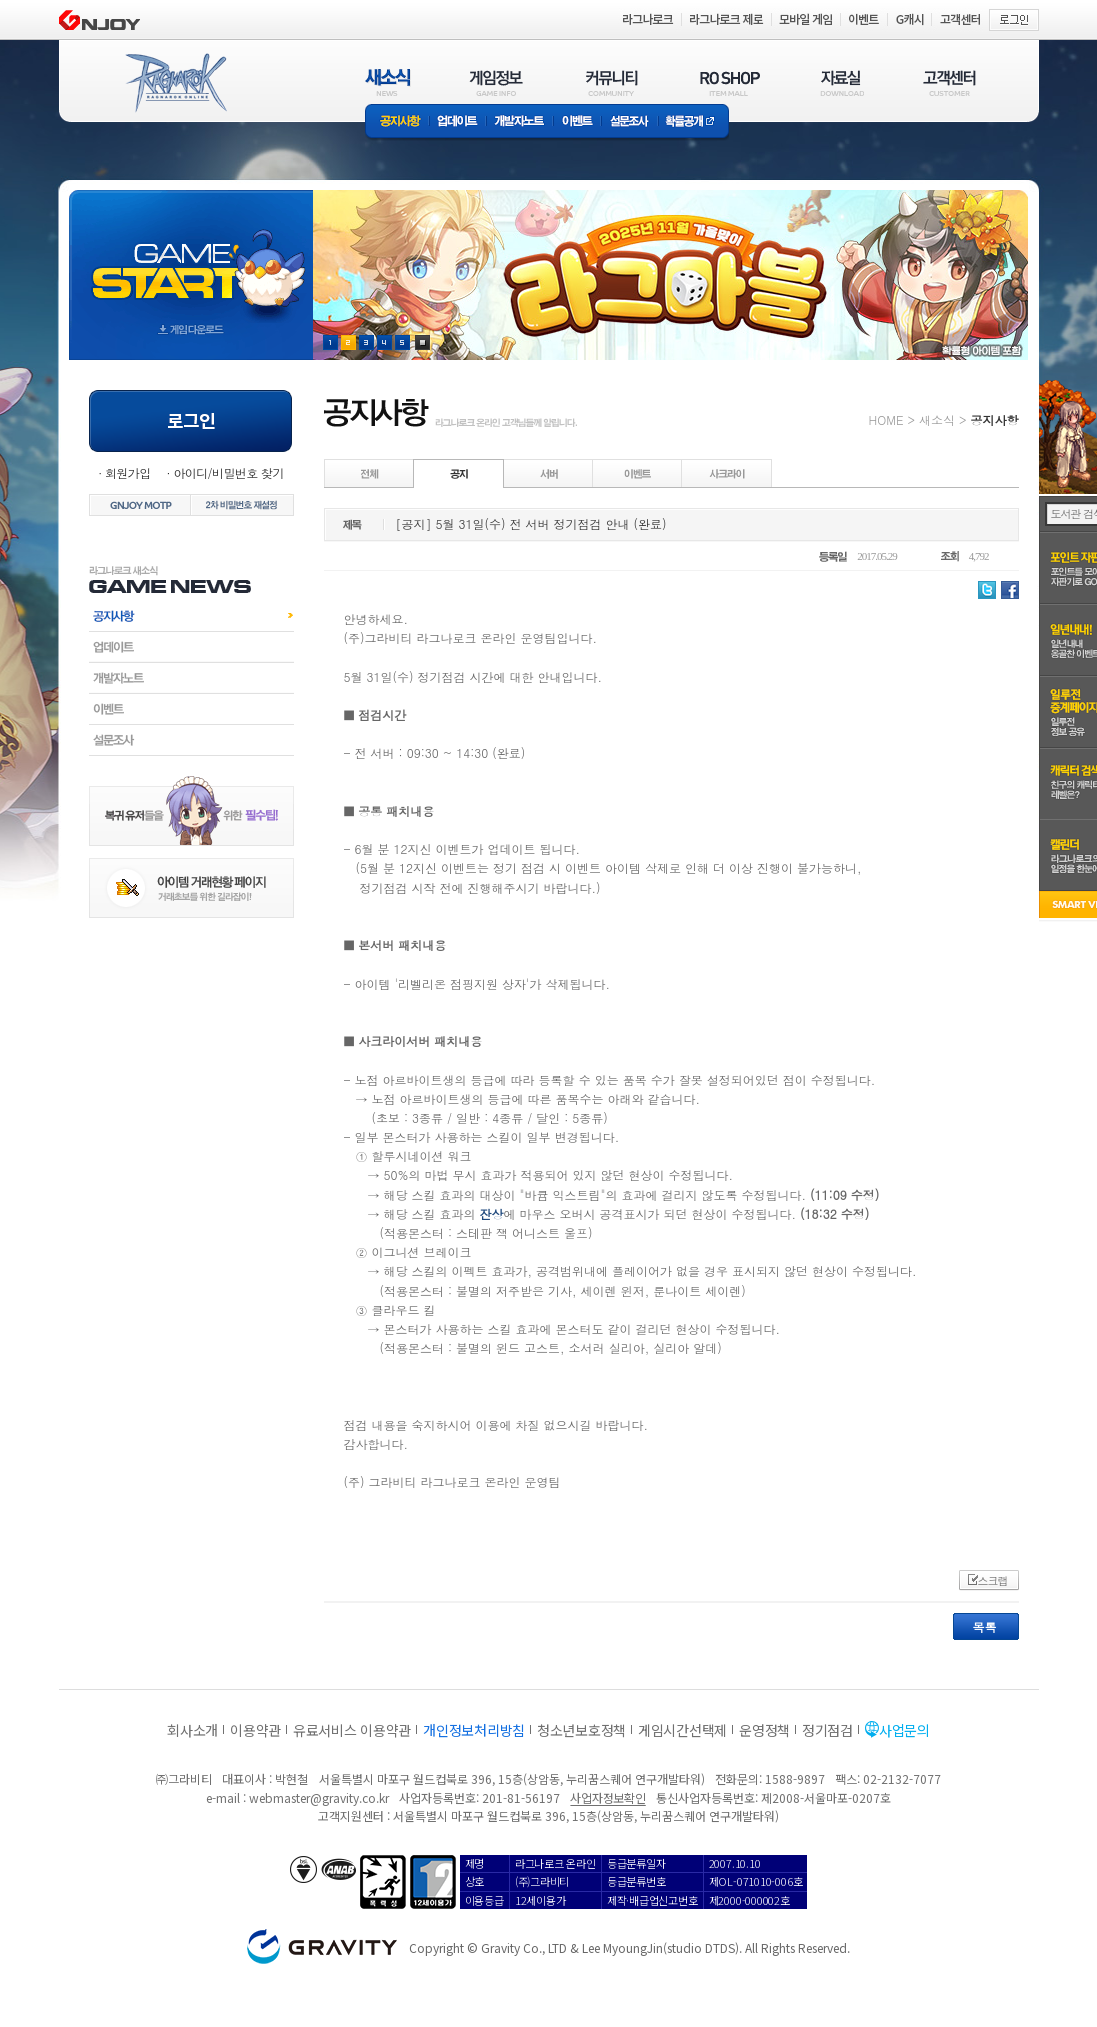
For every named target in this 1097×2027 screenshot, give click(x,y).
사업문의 (904, 1730)
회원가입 (128, 472)
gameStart (191, 256)
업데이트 (457, 122)
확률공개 (693, 122)
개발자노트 (519, 122)
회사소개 (192, 1730)
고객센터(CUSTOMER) (949, 82)
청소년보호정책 (581, 1730)
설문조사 (629, 122)
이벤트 (577, 122)
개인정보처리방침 (474, 1730)
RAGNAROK (175, 83)
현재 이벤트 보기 (422, 342)
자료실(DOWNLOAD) (841, 82)
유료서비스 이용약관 (352, 1730)
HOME (886, 419)
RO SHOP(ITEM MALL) (730, 82)
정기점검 (827, 1730)
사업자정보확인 (607, 1797)
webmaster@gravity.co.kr (319, 1797)
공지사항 (397, 122)
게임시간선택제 (682, 1730)
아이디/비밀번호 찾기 (228, 472)
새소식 (937, 419)
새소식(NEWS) (388, 82)
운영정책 (764, 1730)
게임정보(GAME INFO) (496, 82)
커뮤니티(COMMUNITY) (612, 82)
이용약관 (255, 1730)
